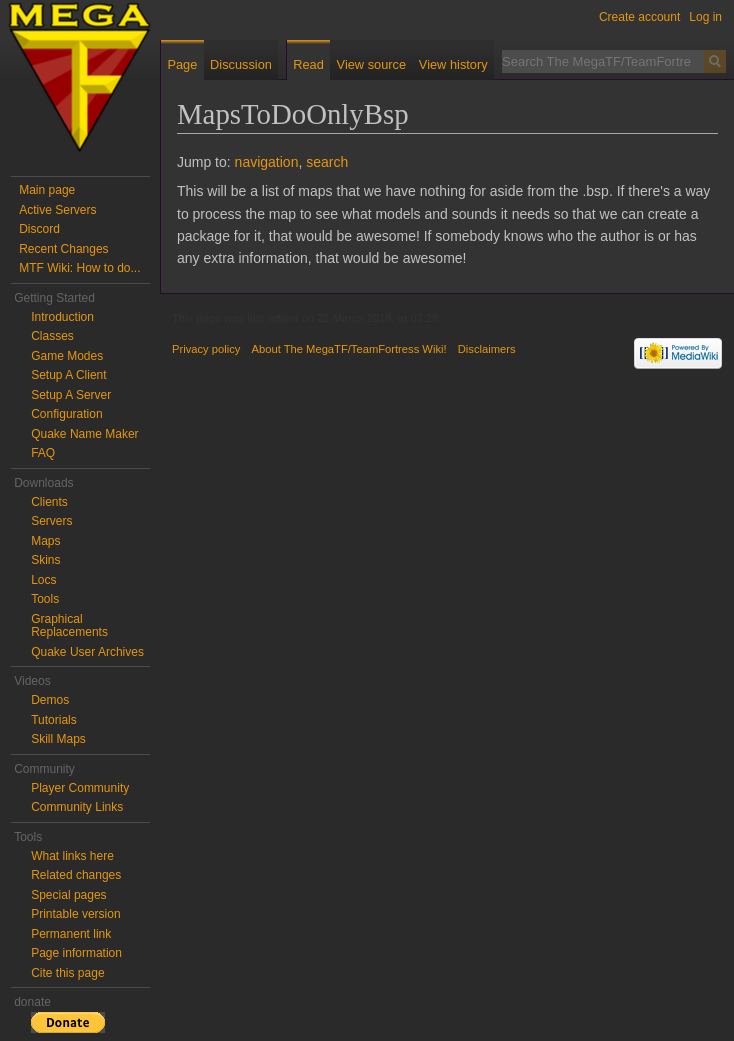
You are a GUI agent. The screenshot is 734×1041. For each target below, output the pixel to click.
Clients (49, 502)
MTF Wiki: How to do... (79, 268)
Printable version (75, 914)
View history (453, 64)
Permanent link (71, 934)
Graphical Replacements (69, 626)
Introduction (62, 317)
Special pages (68, 895)
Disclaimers (487, 349)
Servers (51, 521)
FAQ (43, 453)
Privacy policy (206, 349)
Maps (45, 541)
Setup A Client (68, 375)
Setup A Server (71, 395)
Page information (76, 953)
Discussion (241, 64)
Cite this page (67, 973)
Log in (705, 17)
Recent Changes (63, 249)
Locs (43, 580)
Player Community (80, 788)
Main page (47, 190)
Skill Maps (58, 739)
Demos (50, 700)
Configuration (66, 414)
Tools (45, 599)
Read (308, 64)
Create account (639, 17)
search (327, 162)
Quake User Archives (87, 652)
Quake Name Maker (84, 434)
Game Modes (67, 356)
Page (182, 64)
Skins (45, 560)
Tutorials (54, 720)
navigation (267, 162)
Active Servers (57, 210)
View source (371, 64)
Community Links (77, 807)
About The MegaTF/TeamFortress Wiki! (349, 349)
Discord (39, 229)
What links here (72, 856)
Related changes (76, 875)
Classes (52, 336)
